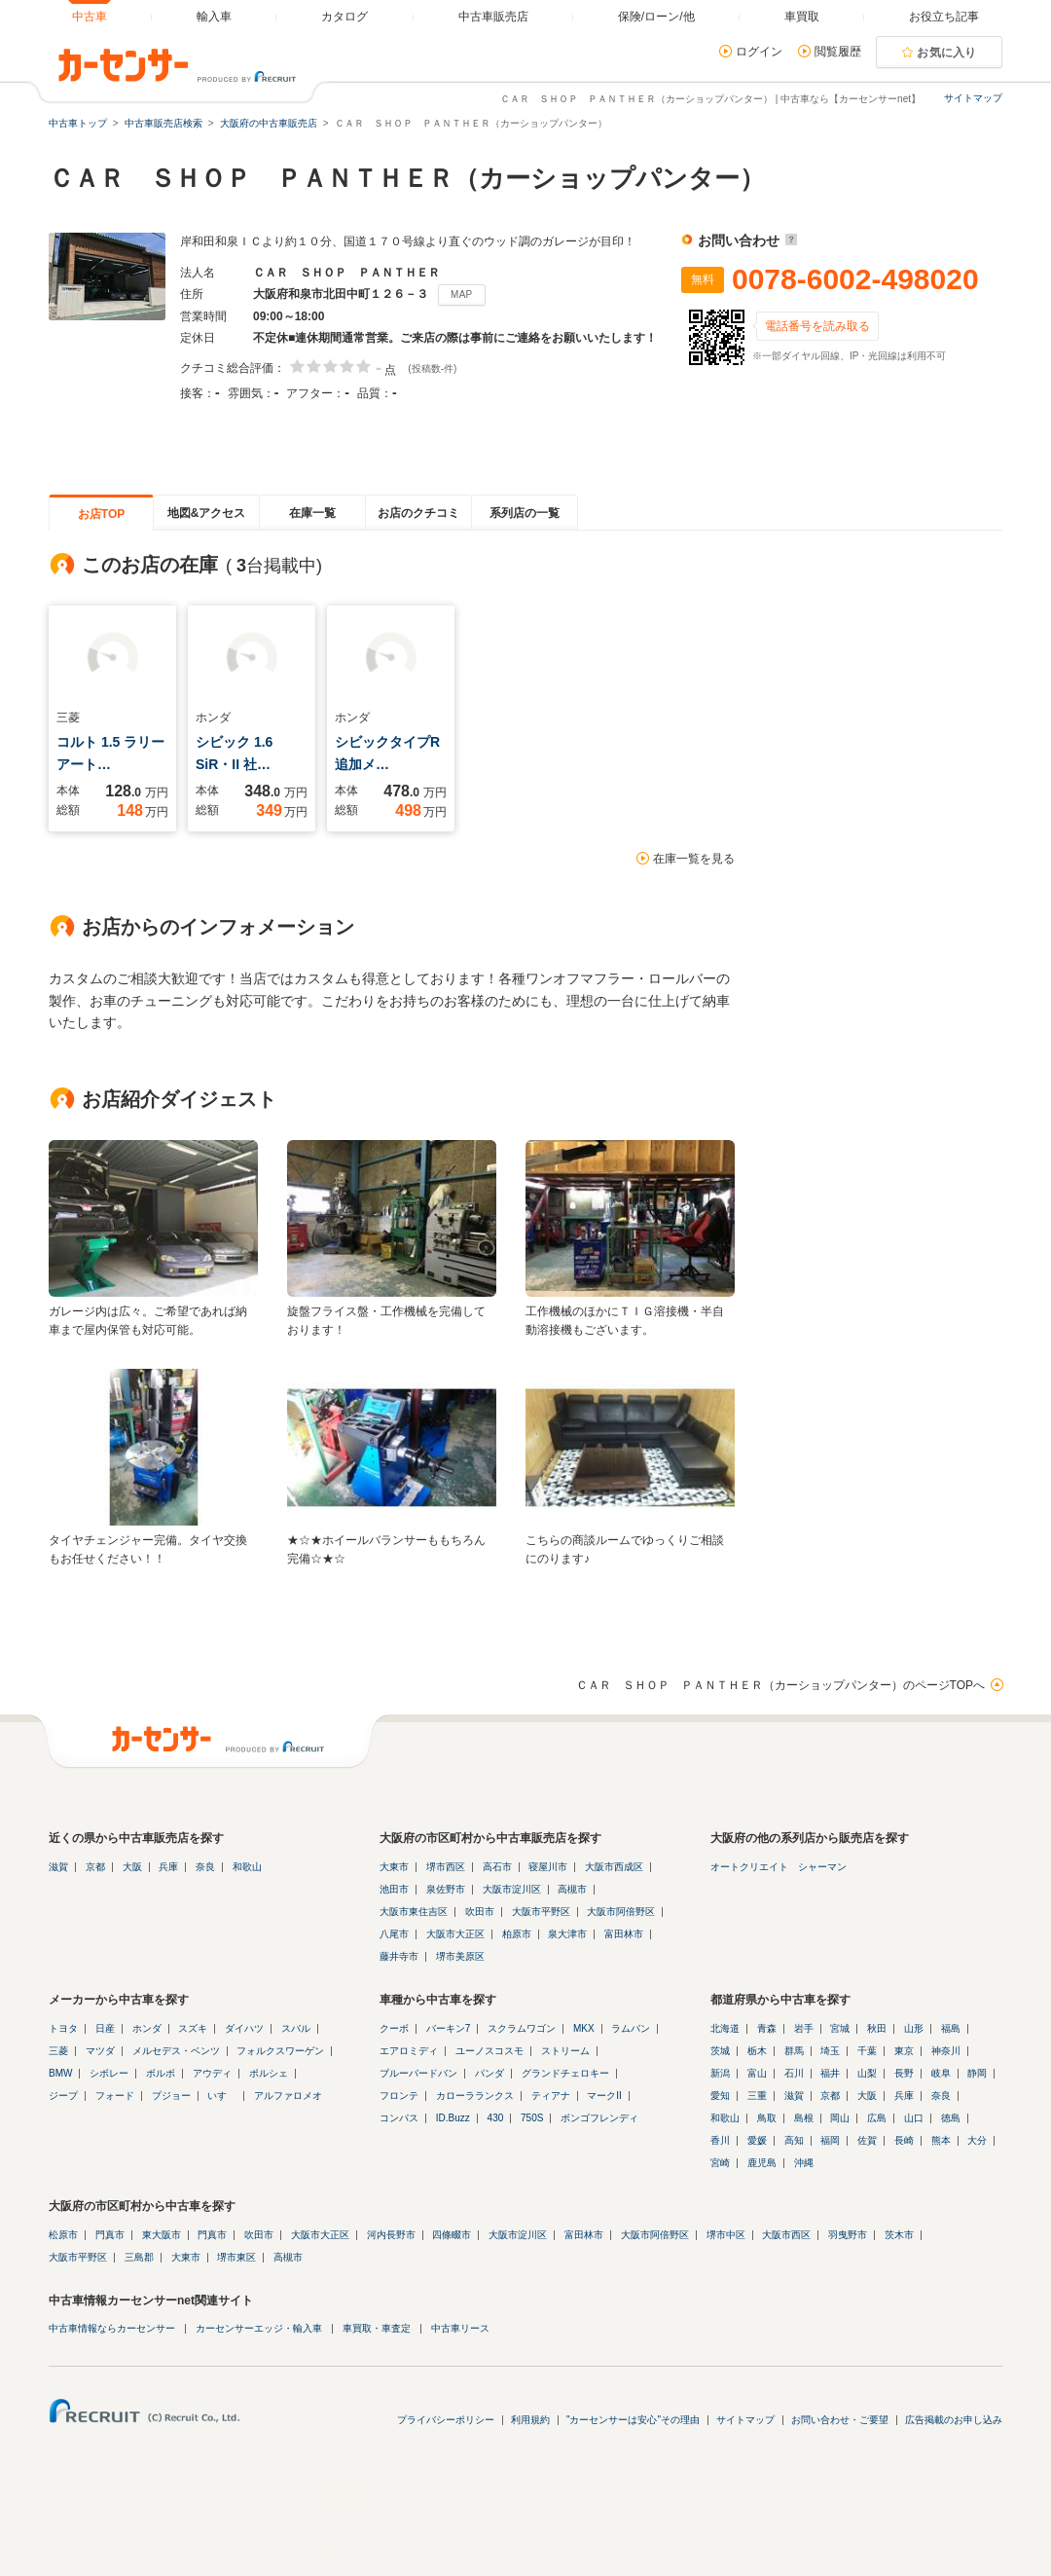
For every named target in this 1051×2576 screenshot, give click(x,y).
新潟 (720, 2073)
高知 (794, 2140)
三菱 (58, 2050)
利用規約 (530, 2419)
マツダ (100, 2050)
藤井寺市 (399, 1956)
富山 (757, 2073)
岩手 (804, 2028)
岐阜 (941, 2073)
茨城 (720, 2050)
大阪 (132, 1866)
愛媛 (757, 2140)
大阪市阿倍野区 (621, 1911)
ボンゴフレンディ (599, 2118)
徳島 (950, 2118)
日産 (105, 2028)
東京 (904, 2050)
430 (496, 2118)
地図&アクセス (206, 513)
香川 (720, 2140)
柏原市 (516, 1934)
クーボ (394, 2028)
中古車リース (460, 2328)
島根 (804, 2118)
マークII (604, 2095)
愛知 (720, 2095)
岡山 (840, 2118)
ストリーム (565, 2050)
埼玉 (830, 2050)
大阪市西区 (786, 2234)
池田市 (394, 1889)
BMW (60, 2073)
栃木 (757, 2050)
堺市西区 (445, 1866)
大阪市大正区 (455, 1934)
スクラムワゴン (522, 2028)
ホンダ (147, 2028)
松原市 (63, 2234)
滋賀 (58, 1866)
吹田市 (479, 1911)
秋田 (877, 2028)
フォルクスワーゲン (280, 2050)
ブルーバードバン (418, 2073)
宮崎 (720, 2162)
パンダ (489, 2073)
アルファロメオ (288, 2095)
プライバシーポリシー (445, 2419)
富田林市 (623, 1934)
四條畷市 (451, 2234)
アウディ (212, 2073)
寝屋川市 (547, 1866)
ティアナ (550, 2095)
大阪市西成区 (614, 1866)
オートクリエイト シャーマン (778, 1866)
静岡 (977, 2073)
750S (532, 2118)
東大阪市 (161, 2234)
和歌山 (247, 1866)
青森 (767, 2028)
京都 (95, 1866)
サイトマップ (973, 97)
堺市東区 (236, 2257)
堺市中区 (726, 2234)
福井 (830, 2073)
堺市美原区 (460, 1956)
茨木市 (899, 2234)
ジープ (63, 2095)
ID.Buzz (453, 2118)
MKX (584, 2028)
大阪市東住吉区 (414, 1911)
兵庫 (168, 1866)
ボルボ (160, 2073)
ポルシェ (268, 2073)
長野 (904, 2073)
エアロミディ (409, 2050)
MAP (462, 294)
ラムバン (630, 2028)
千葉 (867, 2050)
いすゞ (221, 2095)
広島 (877, 2118)
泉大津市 (567, 1934)
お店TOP (101, 514)
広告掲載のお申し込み (953, 2419)
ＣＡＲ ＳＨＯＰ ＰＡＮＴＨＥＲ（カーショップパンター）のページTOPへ (780, 1685)
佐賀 (867, 2140)
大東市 (394, 1866)
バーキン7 (448, 2028)
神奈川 (945, 2050)
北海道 (725, 2028)
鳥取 (767, 2118)
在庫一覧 (312, 513)
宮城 (840, 2028)
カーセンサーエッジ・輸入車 (259, 2328)
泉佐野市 (445, 1889)
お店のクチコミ (418, 513)
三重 (757, 2095)
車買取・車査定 (377, 2328)
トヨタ (63, 2028)
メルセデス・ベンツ (176, 2050)
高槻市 (572, 1889)
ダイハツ (244, 2028)
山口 (914, 2118)
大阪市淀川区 (512, 1889)
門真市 (110, 2234)
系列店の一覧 (524, 513)
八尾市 (394, 1934)
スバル (295, 2028)
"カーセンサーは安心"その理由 (633, 2419)
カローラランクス (475, 2095)
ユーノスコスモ (489, 2050)
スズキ (192, 2028)
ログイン (759, 51)
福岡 (830, 2140)
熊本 (941, 2140)
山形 (914, 2028)
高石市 (497, 1866)
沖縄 (804, 2162)
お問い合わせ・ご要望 (839, 2419)
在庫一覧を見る (694, 858)
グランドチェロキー (565, 2073)
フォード (114, 2095)
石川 (794, 2073)
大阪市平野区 (541, 1911)
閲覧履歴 (838, 51)
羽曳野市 (847, 2234)
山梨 (867, 2073)
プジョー (171, 2095)
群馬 (794, 2050)
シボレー (109, 2073)
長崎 (904, 2140)
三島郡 (139, 2257)
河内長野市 (391, 2234)
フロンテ (399, 2095)
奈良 (205, 1866)
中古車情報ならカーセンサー (112, 2328)
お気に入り (947, 52)
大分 (977, 2140)
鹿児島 (762, 2162)
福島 (950, 2028)
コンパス (399, 2118)
